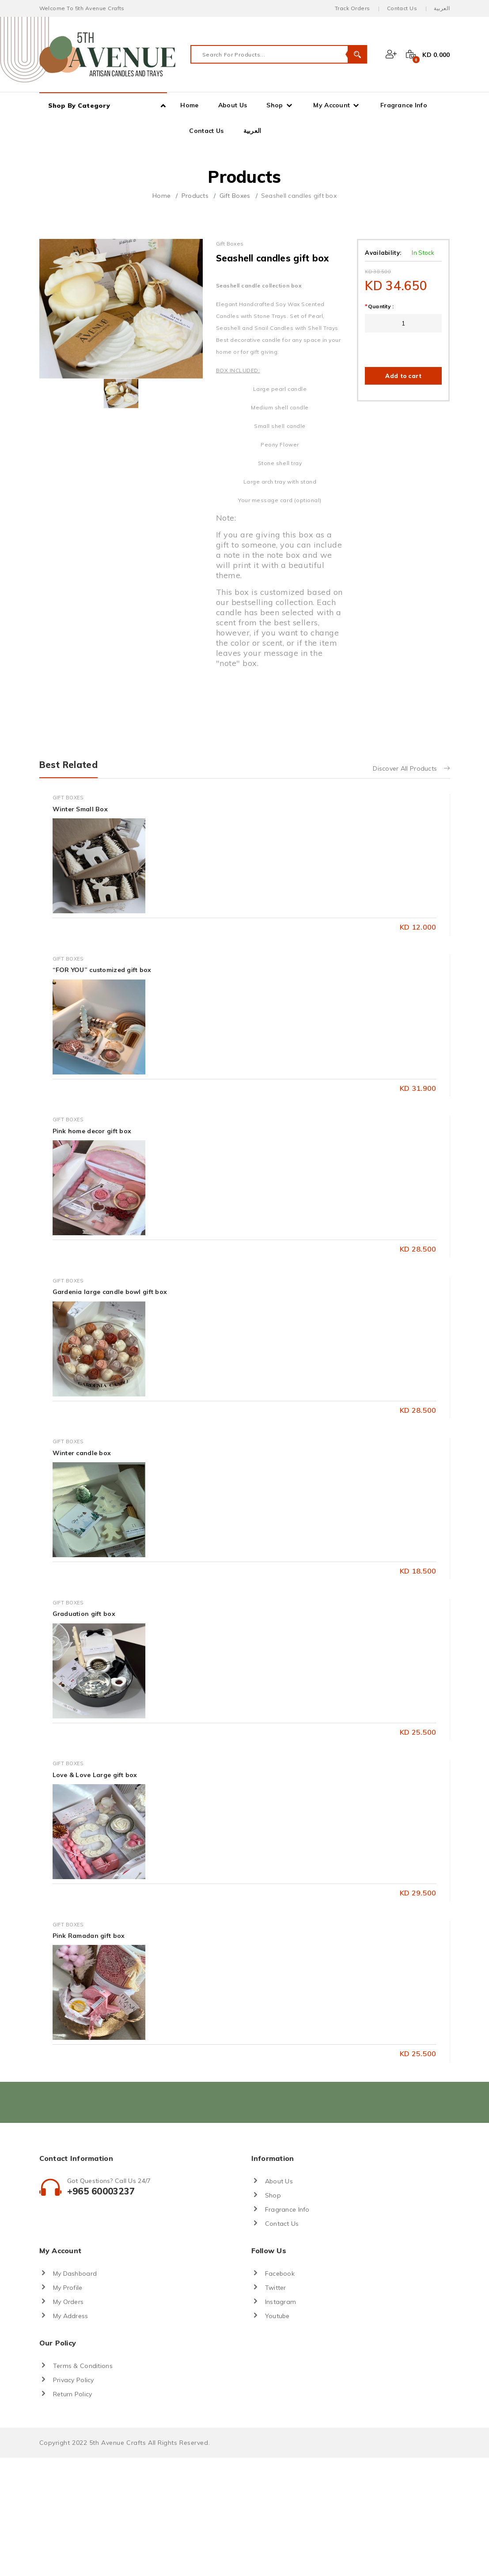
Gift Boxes (235, 196)
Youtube (277, 2316)
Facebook (280, 2273)
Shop (274, 105)
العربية (442, 8)
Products (195, 196)
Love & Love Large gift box (95, 1775)
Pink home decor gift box (92, 1131)
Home (189, 105)
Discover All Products (411, 768)
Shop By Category (79, 106)
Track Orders (352, 8)
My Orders (68, 2302)
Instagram (280, 2302)
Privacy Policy (73, 2380)
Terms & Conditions (83, 2366)
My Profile (68, 2288)
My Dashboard (75, 2273)
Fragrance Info (403, 105)
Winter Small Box (80, 809)
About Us (232, 105)
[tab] (121, 393)
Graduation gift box (84, 1614)
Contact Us (402, 8)
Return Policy (72, 2394)
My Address (70, 2316)
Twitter (275, 2288)
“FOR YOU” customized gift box (102, 970)
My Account (331, 105)
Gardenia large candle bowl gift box (110, 1292)
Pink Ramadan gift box (89, 1936)
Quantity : (379, 306)
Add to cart (403, 375)
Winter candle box (82, 1453)
